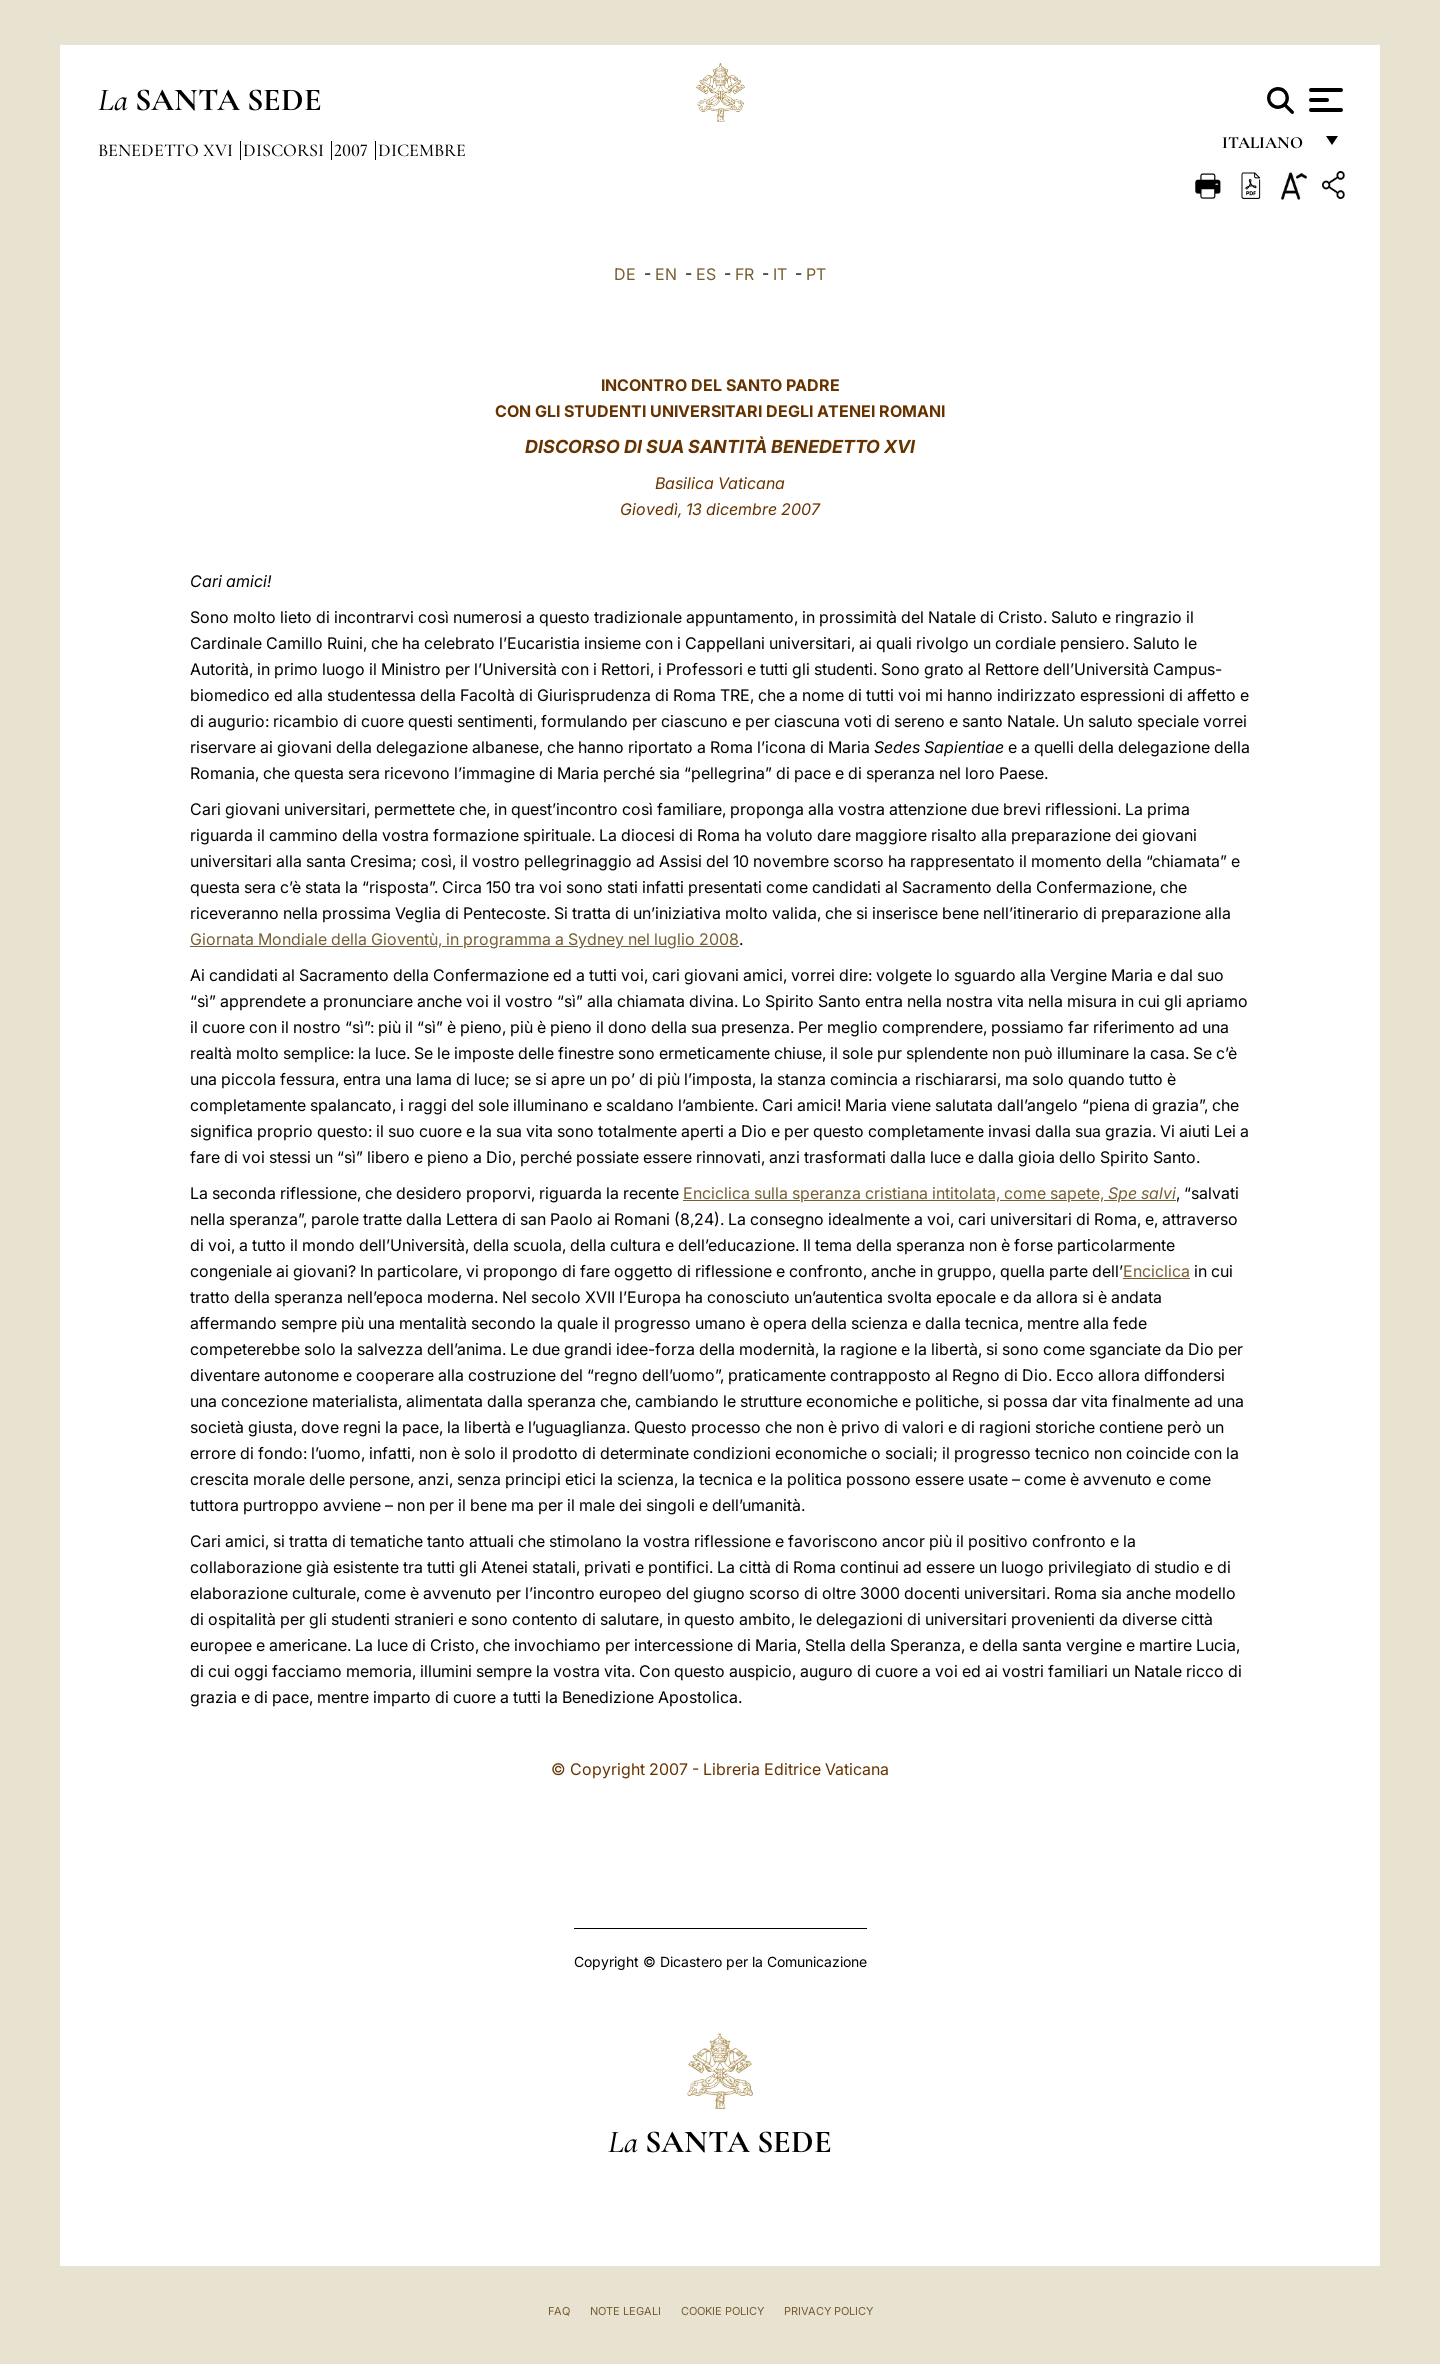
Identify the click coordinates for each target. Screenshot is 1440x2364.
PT (816, 274)
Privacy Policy (828, 2311)
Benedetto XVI (167, 150)
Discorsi (285, 150)
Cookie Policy (722, 2311)
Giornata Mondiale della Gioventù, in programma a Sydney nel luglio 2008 (464, 939)
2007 (353, 150)
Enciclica (1156, 1271)
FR (744, 274)
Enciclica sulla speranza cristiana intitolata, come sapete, (929, 1193)
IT (780, 274)
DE (625, 274)
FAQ (559, 2311)
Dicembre (422, 150)
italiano (1266, 147)
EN (666, 274)
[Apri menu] (1323, 100)
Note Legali (625, 2311)
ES (706, 274)
